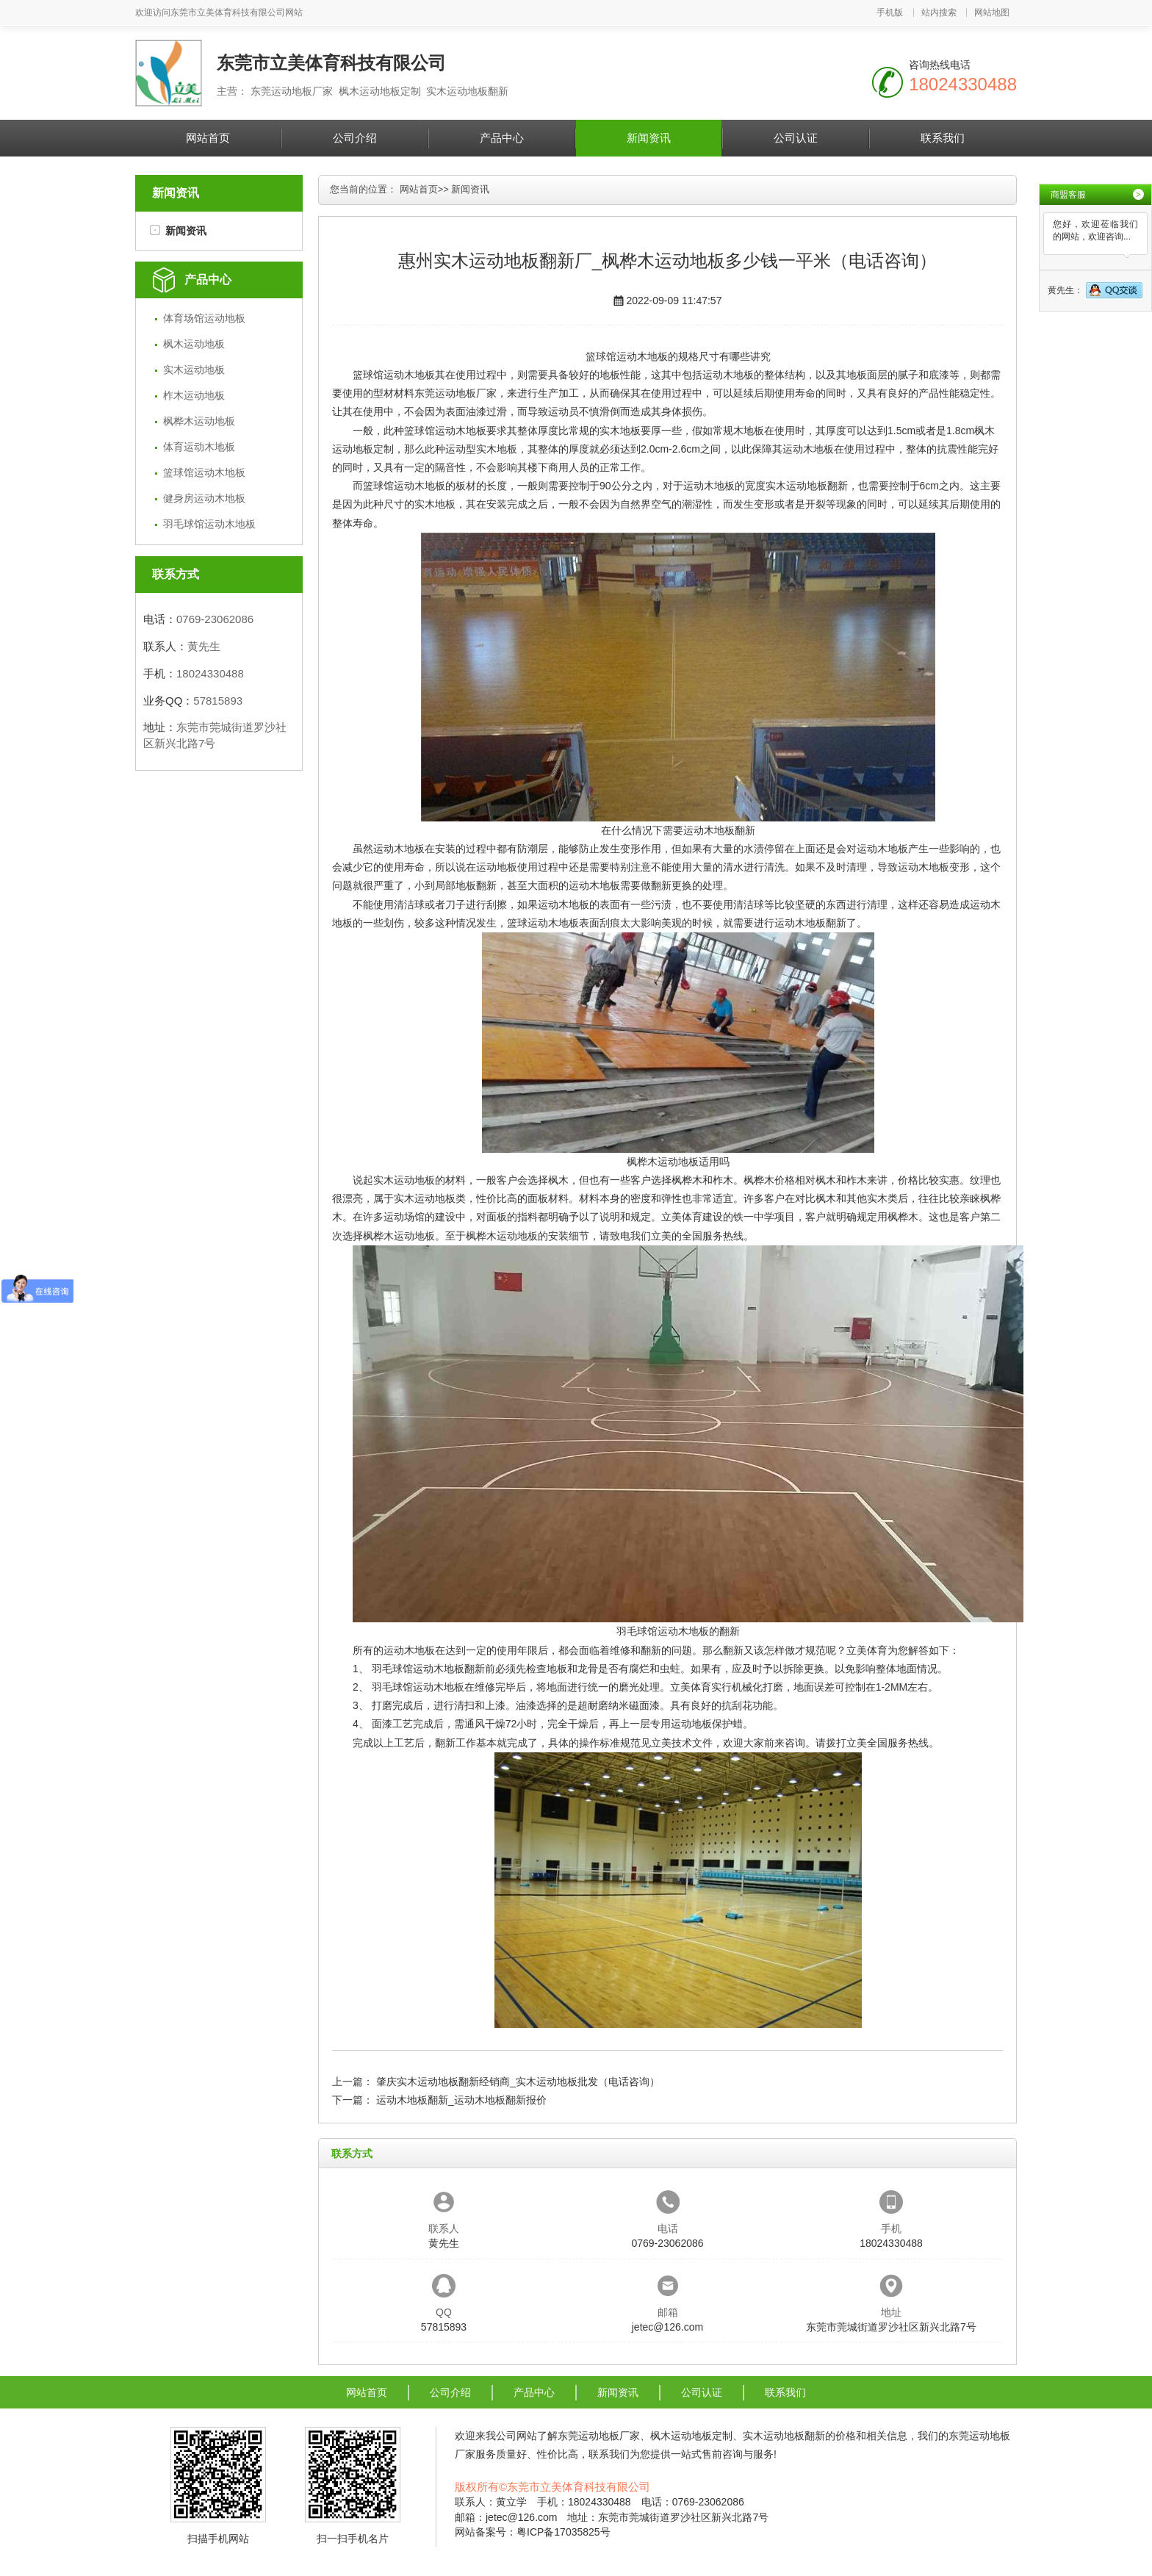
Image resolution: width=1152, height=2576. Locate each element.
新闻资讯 (649, 138)
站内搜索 (939, 12)
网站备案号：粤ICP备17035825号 (533, 2532)
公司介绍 (355, 138)
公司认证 (796, 138)
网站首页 (208, 138)
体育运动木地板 (199, 447)
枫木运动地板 (194, 344)
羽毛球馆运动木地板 (209, 524)
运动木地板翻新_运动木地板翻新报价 (461, 2100)
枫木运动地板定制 (691, 2436)
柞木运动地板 (194, 395)
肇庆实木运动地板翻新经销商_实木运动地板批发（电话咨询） (518, 2081)
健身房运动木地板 (204, 498)
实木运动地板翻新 (807, 486)
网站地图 (991, 12)
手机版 (889, 12)
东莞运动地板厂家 (455, 393)
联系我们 (943, 138)
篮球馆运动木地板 (204, 472)
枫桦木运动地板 (199, 421)
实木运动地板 (194, 369)
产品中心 (502, 138)
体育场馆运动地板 (204, 318)
